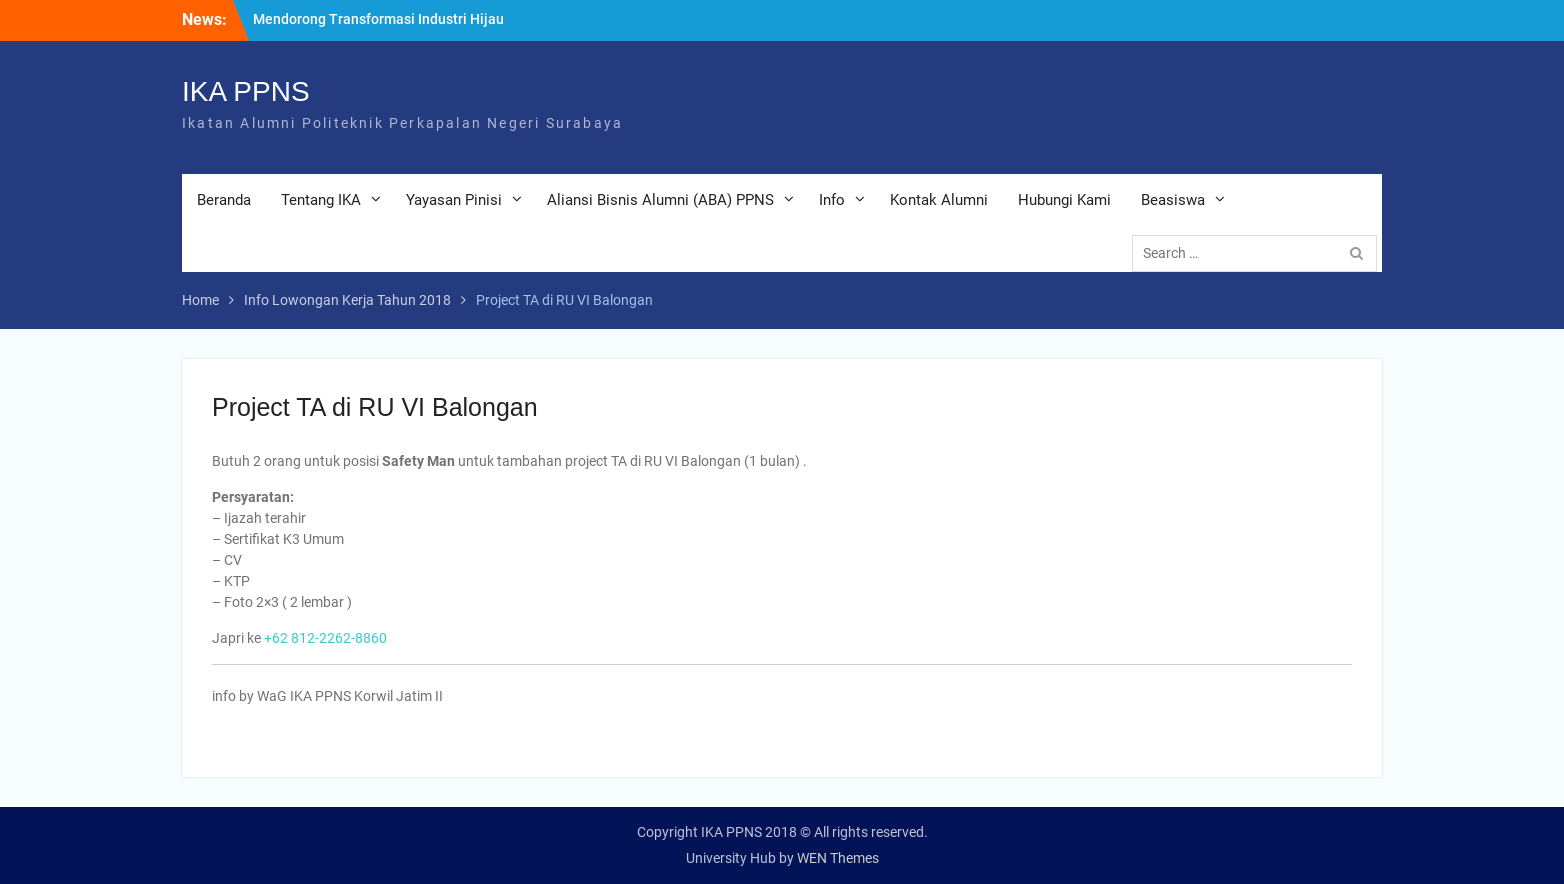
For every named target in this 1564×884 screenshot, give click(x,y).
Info (832, 200)
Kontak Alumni (939, 200)
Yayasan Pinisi (454, 200)
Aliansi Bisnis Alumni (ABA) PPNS (660, 200)
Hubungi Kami (1064, 200)
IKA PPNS (246, 91)
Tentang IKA (321, 200)
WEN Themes (838, 858)
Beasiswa (1173, 200)
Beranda (224, 200)
